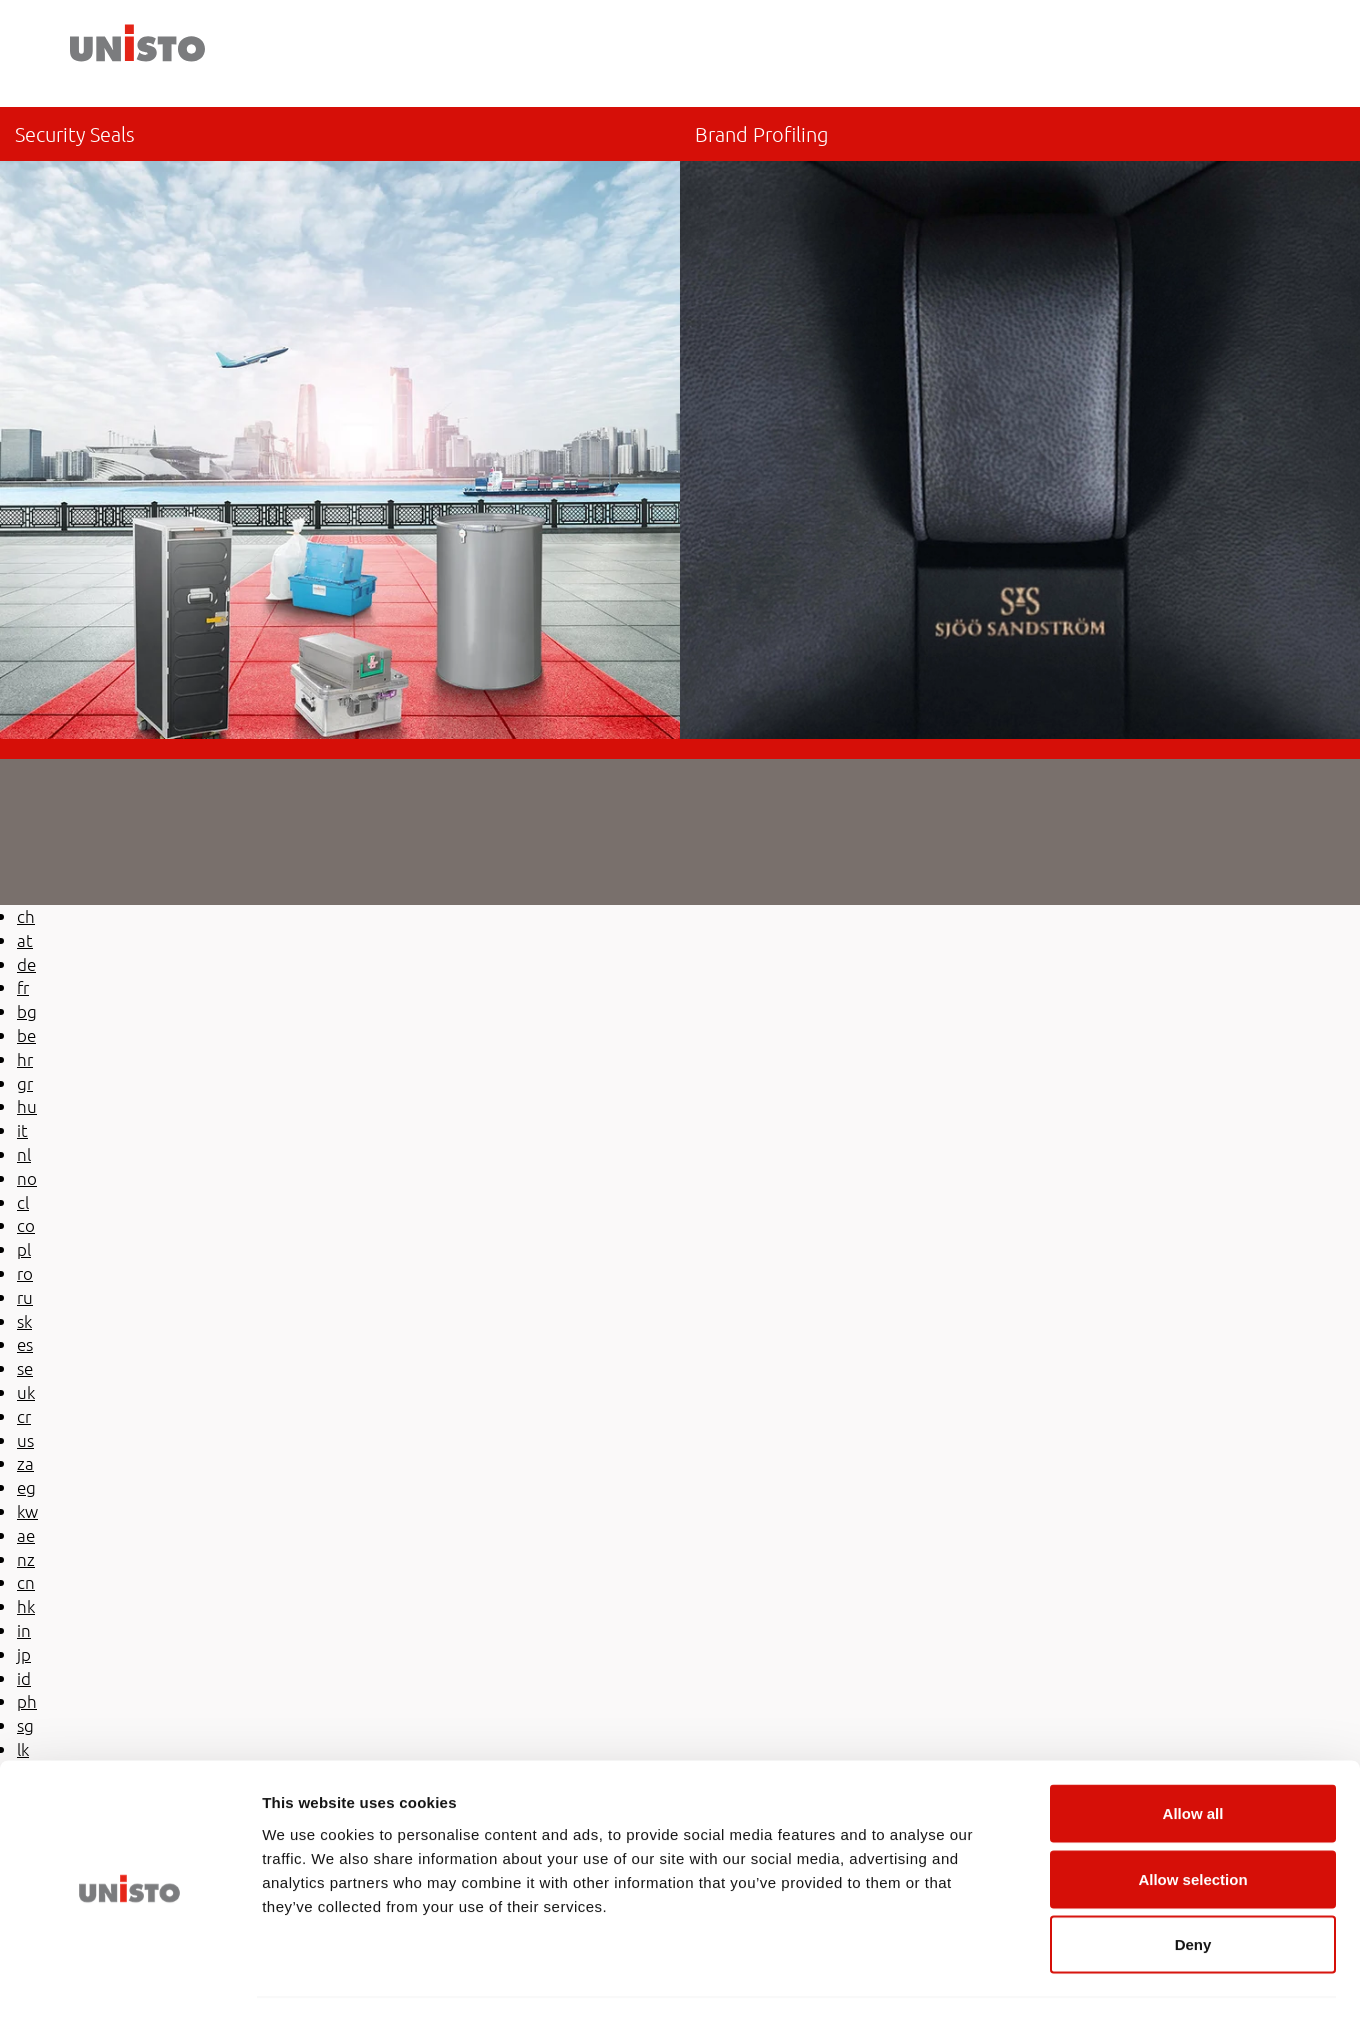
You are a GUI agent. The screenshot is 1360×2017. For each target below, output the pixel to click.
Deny (1193, 1885)
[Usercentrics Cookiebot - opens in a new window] (129, 1978)
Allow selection (1192, 1820)
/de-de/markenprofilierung (1020, 423)
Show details (1049, 1977)
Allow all (1193, 1754)
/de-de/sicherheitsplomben (340, 423)
